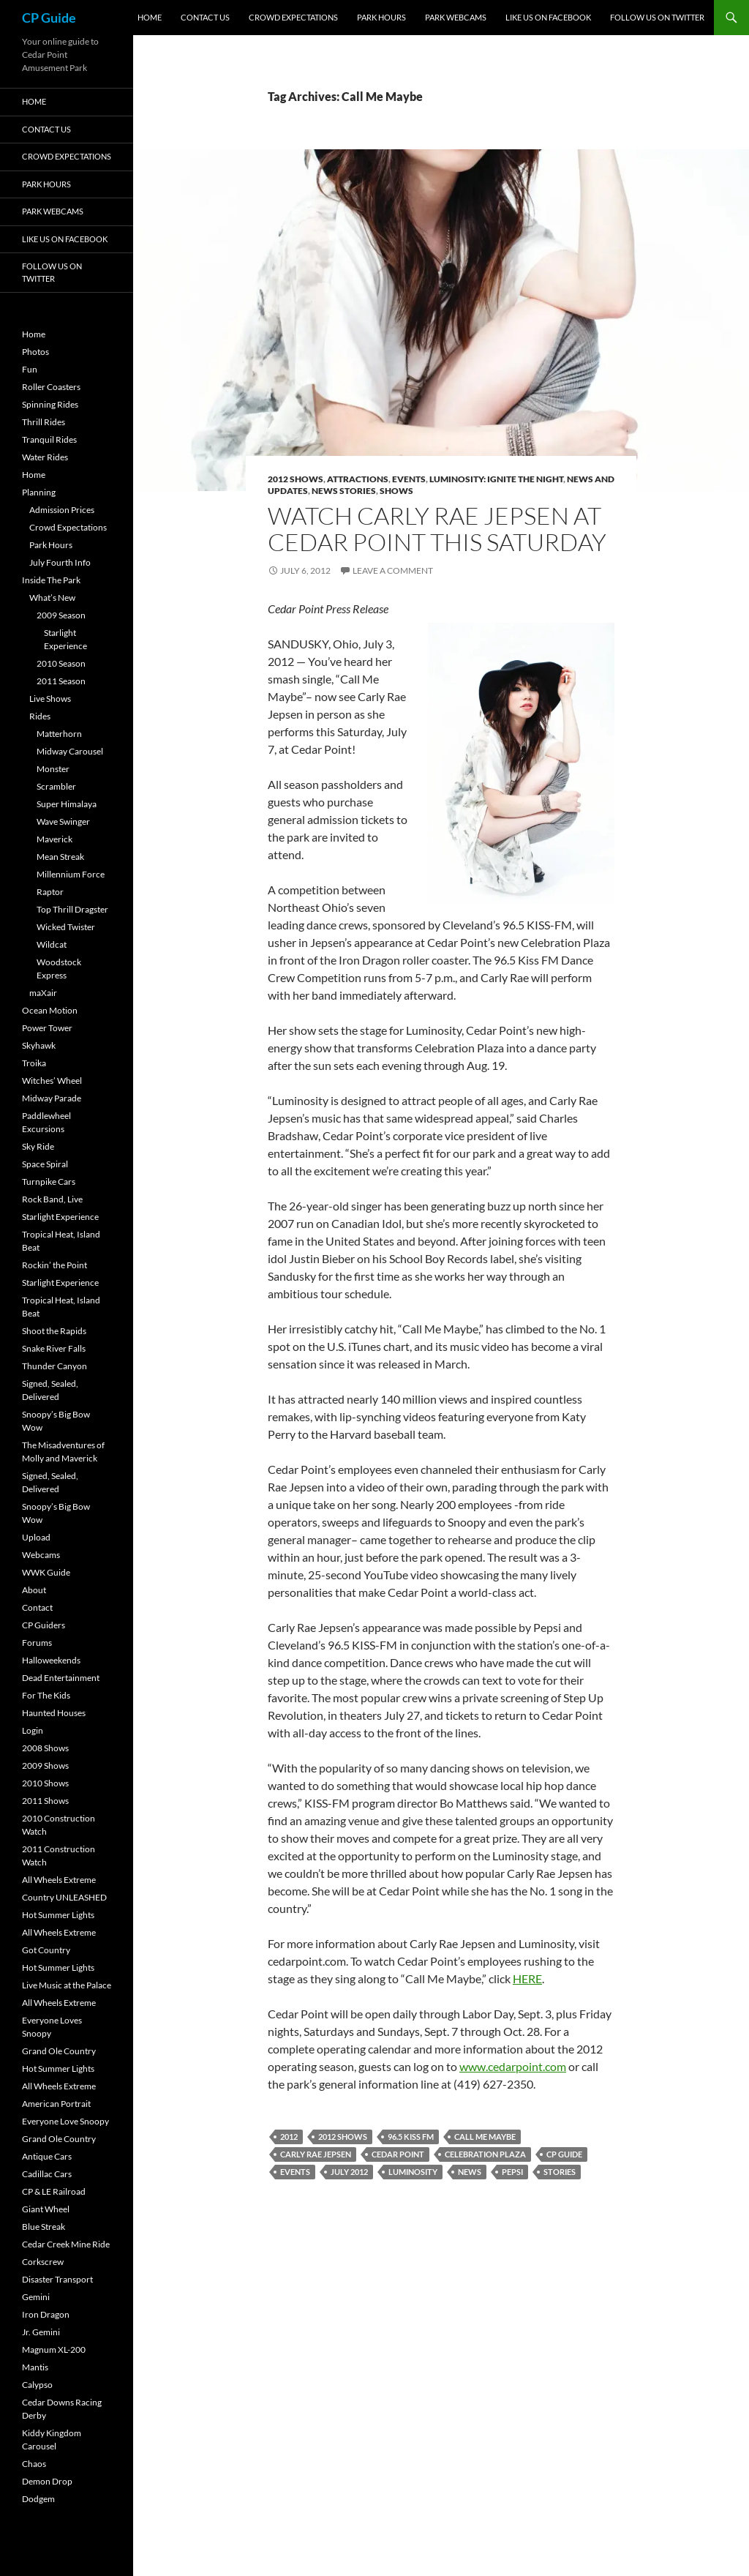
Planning (39, 492)
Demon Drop (47, 2481)
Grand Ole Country (59, 2050)
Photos (35, 351)
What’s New (52, 597)
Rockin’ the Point (54, 1264)
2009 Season (61, 615)
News (469, 2171)
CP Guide (49, 18)
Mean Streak (60, 856)
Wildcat (52, 944)
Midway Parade (51, 1098)
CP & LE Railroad (54, 2191)
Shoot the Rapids (54, 1330)
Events (409, 478)
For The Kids (46, 1695)
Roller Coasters (51, 386)
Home (150, 17)
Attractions (357, 478)
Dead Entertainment (60, 1677)
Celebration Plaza (485, 2154)
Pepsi (512, 2171)
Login (32, 1730)
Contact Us (205, 17)
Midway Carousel (70, 751)
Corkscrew (43, 2261)
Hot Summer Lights (58, 1914)
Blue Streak (43, 2226)
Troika (34, 1062)
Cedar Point (398, 2154)
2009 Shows (45, 1765)
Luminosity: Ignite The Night (496, 478)
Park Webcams (455, 17)
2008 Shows (45, 1747)
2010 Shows (45, 1783)
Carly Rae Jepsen (315, 2154)
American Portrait (56, 2103)
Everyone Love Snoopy (65, 2121)
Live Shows (50, 698)
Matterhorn (59, 733)
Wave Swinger (63, 821)
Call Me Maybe (485, 2136)
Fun (29, 369)
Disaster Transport (57, 2279)
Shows (396, 490)
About (34, 1589)
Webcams (41, 1554)
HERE (527, 1978)
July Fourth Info (60, 562)
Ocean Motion (50, 1010)
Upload (36, 1537)
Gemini (36, 2296)
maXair (43, 992)
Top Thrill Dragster (72, 909)
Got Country (46, 1949)
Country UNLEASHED (64, 1897)
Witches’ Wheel (52, 1080)
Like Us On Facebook (548, 17)
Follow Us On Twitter (657, 17)
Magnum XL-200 (54, 2349)
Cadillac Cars (47, 2173)
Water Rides (45, 457)
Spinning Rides (50, 404)
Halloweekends (51, 1660)
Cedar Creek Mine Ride (66, 2244)
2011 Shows (45, 1800)
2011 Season (61, 680)
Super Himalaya (67, 803)
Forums (37, 1642)
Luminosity (412, 2171)
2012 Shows (295, 478)
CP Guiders (43, 1625)
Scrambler (56, 786)
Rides (39, 716)
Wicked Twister (66, 926)
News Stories (344, 490)
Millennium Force (71, 874)
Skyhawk (39, 1045)
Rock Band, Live (52, 1199)
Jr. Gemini (41, 2331)
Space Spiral (45, 1163)
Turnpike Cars (48, 1181)
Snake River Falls (54, 1348)
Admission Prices (61, 509)
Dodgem (38, 2498)
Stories (559, 2171)
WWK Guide (46, 1572)
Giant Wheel (45, 2209)
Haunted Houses (54, 1712)
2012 (289, 2136)
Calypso (37, 2384)
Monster (53, 768)
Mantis (35, 2367)
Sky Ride (38, 1146)
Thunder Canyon (54, 1365)
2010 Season (61, 663)
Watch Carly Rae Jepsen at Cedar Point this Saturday (437, 529)
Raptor (50, 891)
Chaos (34, 2463)
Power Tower (47, 1027)
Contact (37, 1607)
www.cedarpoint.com (512, 2066)
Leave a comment (393, 570)
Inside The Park (51, 579)
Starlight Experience (60, 1216)
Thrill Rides (43, 421)
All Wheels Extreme (59, 1879)
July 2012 (349, 2171)
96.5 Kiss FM (411, 2136)
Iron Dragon (45, 2314)
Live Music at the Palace (66, 1985)
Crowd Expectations (293, 17)
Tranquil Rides (49, 439)
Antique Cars (47, 2156)
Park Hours (381, 17)
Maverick (54, 839)
